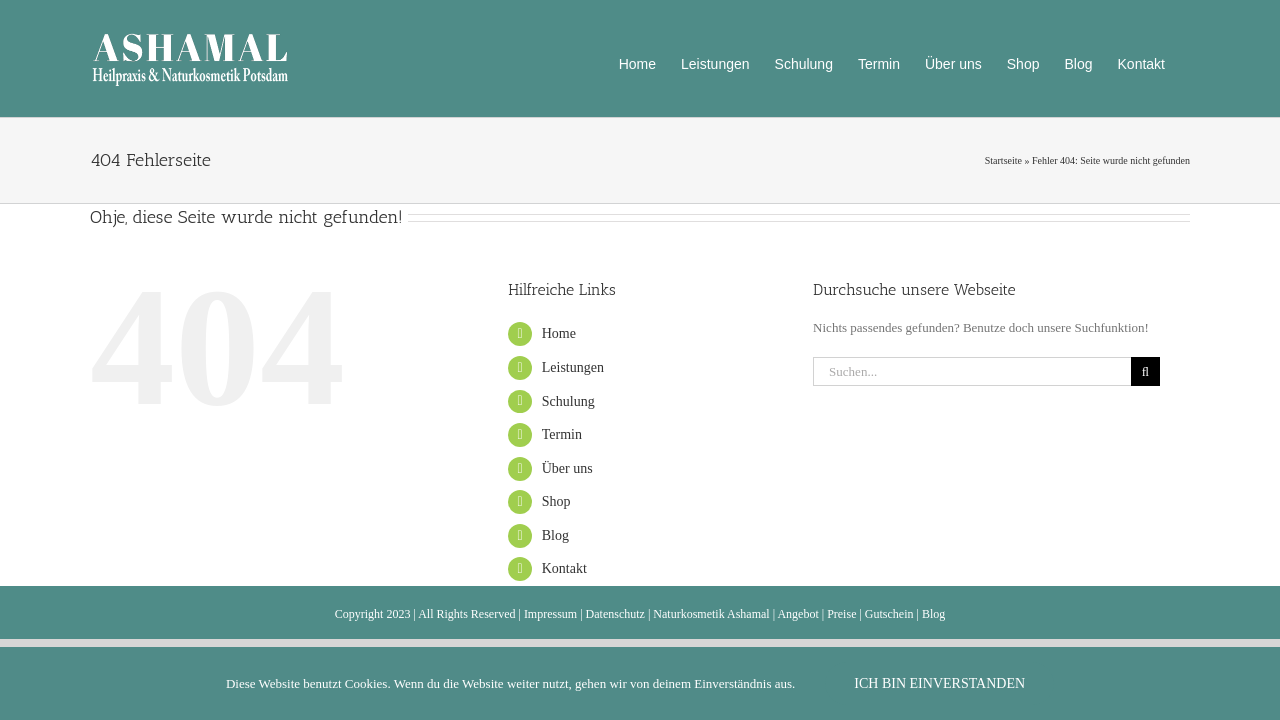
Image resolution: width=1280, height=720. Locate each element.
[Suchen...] (972, 371)
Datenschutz (615, 614)
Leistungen (573, 367)
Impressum (550, 614)
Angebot (797, 614)
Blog (555, 535)
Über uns (567, 468)
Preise (841, 614)
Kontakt (564, 568)
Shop (556, 501)
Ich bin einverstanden (939, 683)
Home (559, 333)
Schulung (568, 401)
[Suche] (1145, 371)
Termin (562, 434)
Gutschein (889, 614)
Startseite (1003, 160)
